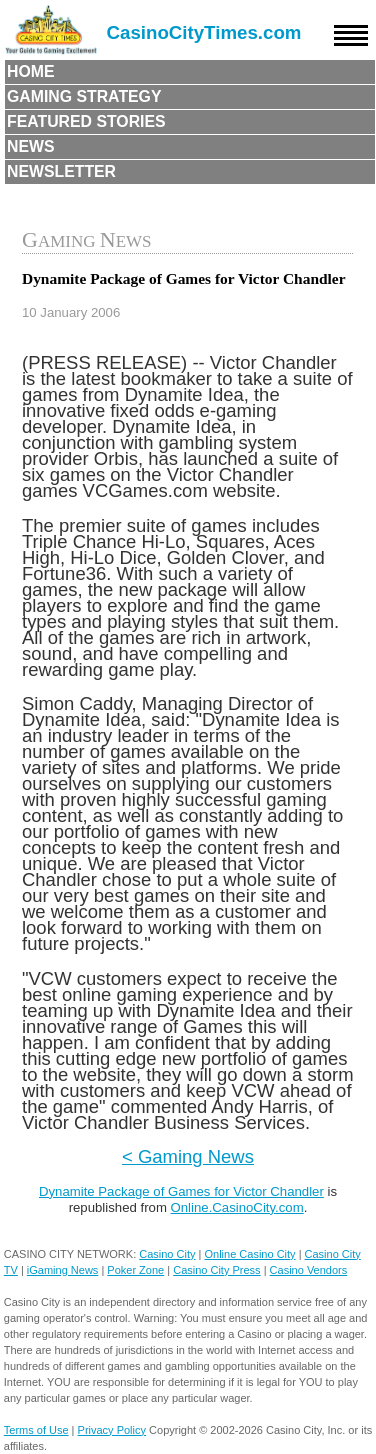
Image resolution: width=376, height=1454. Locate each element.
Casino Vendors (309, 1270)
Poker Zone (135, 1270)
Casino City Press (216, 1270)
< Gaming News (188, 1156)
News (31, 146)
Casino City (167, 1254)
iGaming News (63, 1270)
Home (31, 71)
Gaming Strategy (84, 96)
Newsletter (61, 171)
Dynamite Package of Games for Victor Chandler (181, 1191)
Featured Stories (86, 121)
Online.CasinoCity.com (237, 1207)
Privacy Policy (112, 1430)
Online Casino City (249, 1254)
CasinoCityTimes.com (204, 32)
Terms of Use (36, 1430)
